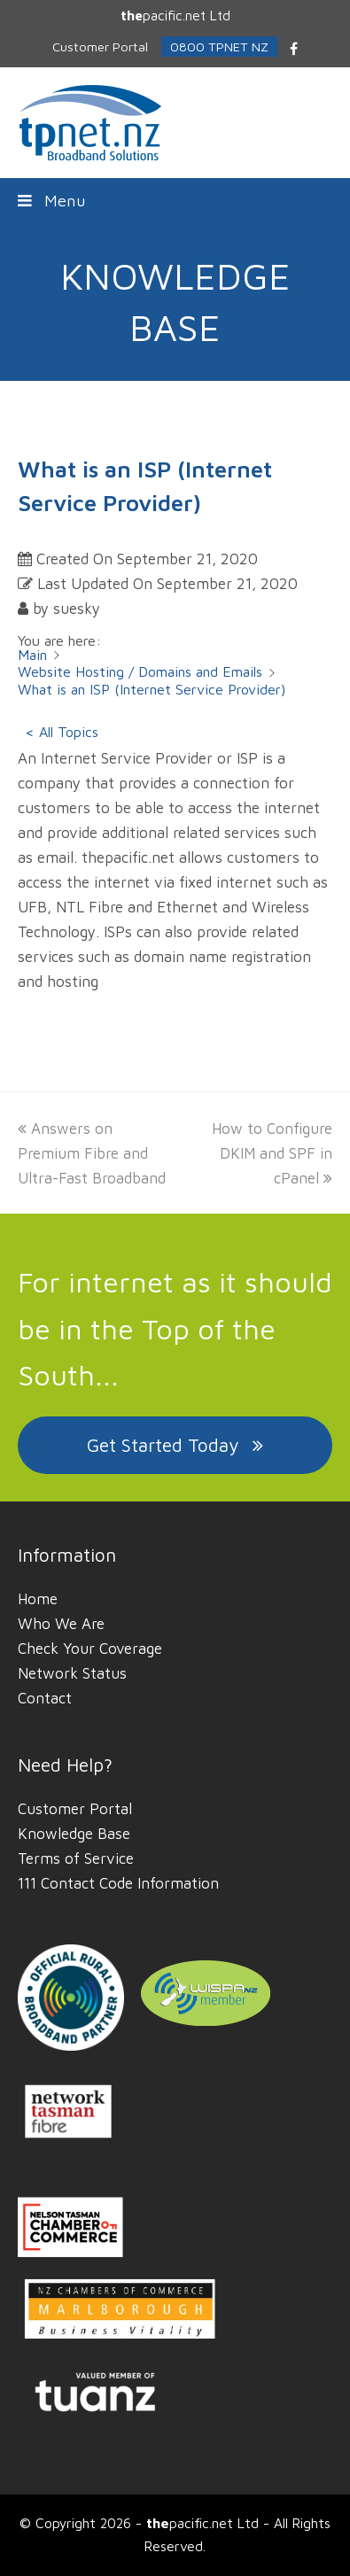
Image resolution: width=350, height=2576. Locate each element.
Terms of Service (76, 1858)
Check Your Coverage (90, 1648)
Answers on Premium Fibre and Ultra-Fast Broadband (92, 1153)
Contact (45, 1698)
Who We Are (61, 1624)
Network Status (72, 1673)
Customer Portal (75, 1809)
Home (38, 1599)
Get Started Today (175, 1444)
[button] (175, 200)
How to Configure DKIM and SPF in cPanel (272, 1153)
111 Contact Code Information (118, 1883)
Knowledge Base (74, 1834)
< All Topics (61, 732)
